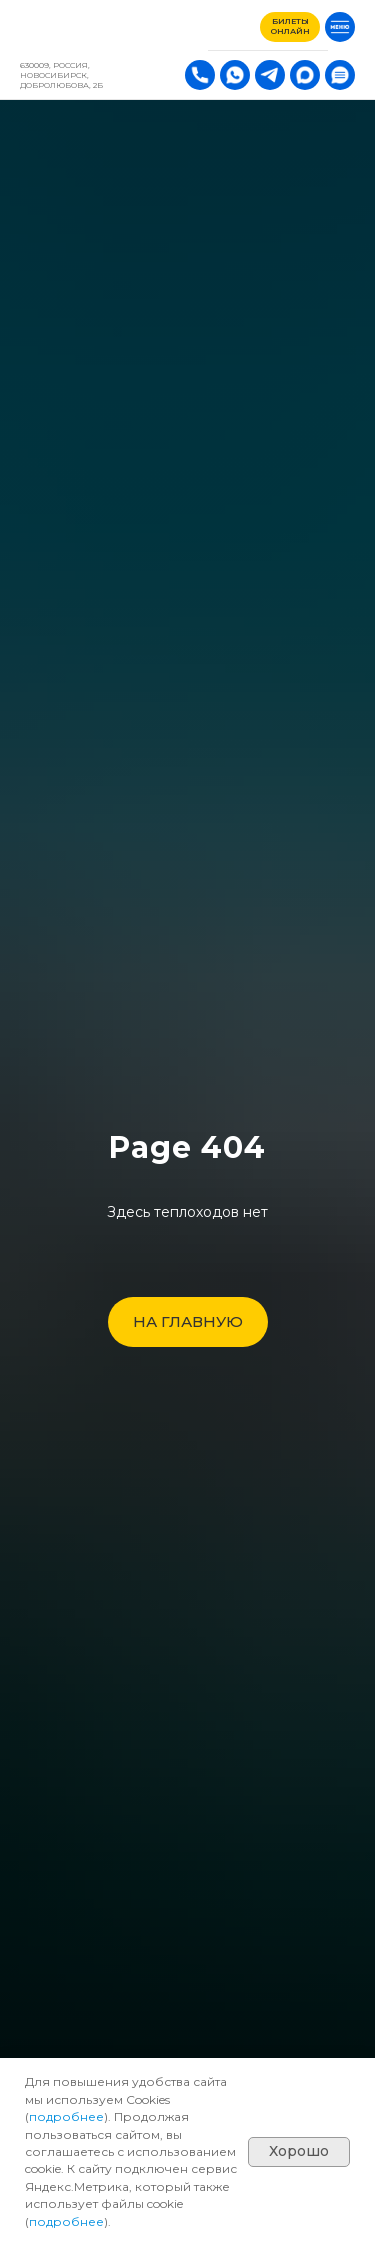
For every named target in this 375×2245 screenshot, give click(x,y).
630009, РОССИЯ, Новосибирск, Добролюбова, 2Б (61, 75)
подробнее (66, 2116)
